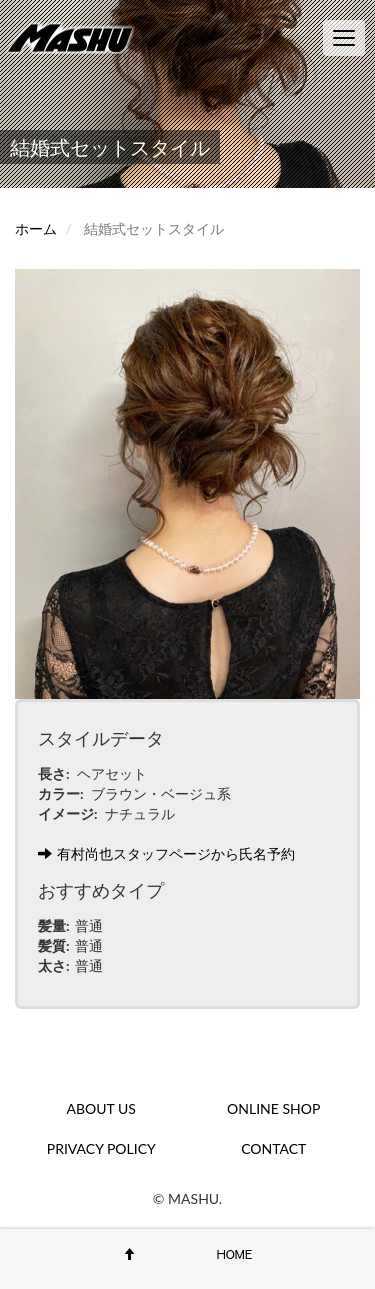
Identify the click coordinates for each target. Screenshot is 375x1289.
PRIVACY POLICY (101, 1148)
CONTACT (273, 1148)
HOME (235, 1254)
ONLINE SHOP (273, 1108)
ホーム (36, 228)
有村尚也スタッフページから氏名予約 (166, 853)
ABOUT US (101, 1108)
